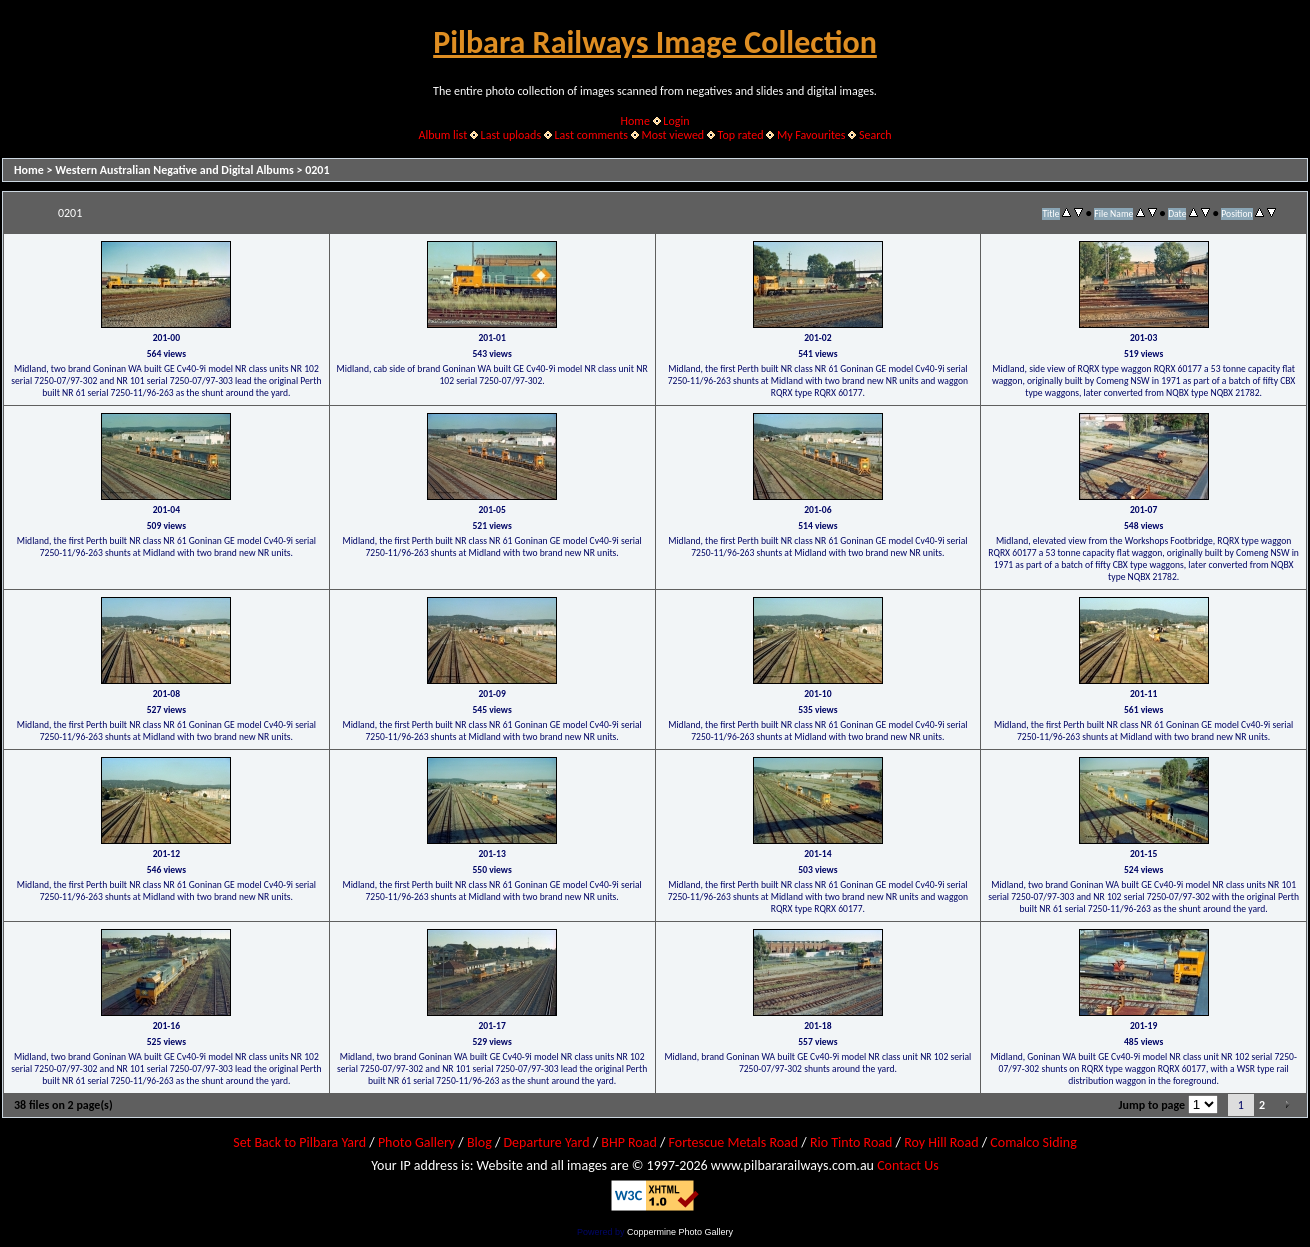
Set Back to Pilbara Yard (299, 1142)
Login (676, 121)
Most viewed (672, 135)
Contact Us (908, 1165)
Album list (442, 135)
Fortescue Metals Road (734, 1142)
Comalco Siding (1033, 1142)
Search (875, 135)
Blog (479, 1142)
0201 (317, 170)
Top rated (741, 135)
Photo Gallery (416, 1142)
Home (635, 121)
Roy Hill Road (941, 1142)
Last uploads (511, 135)
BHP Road (629, 1142)
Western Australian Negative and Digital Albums (174, 170)
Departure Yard (546, 1142)
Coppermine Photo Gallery (680, 1232)
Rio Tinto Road (851, 1142)
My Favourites (811, 135)
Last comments (591, 135)
